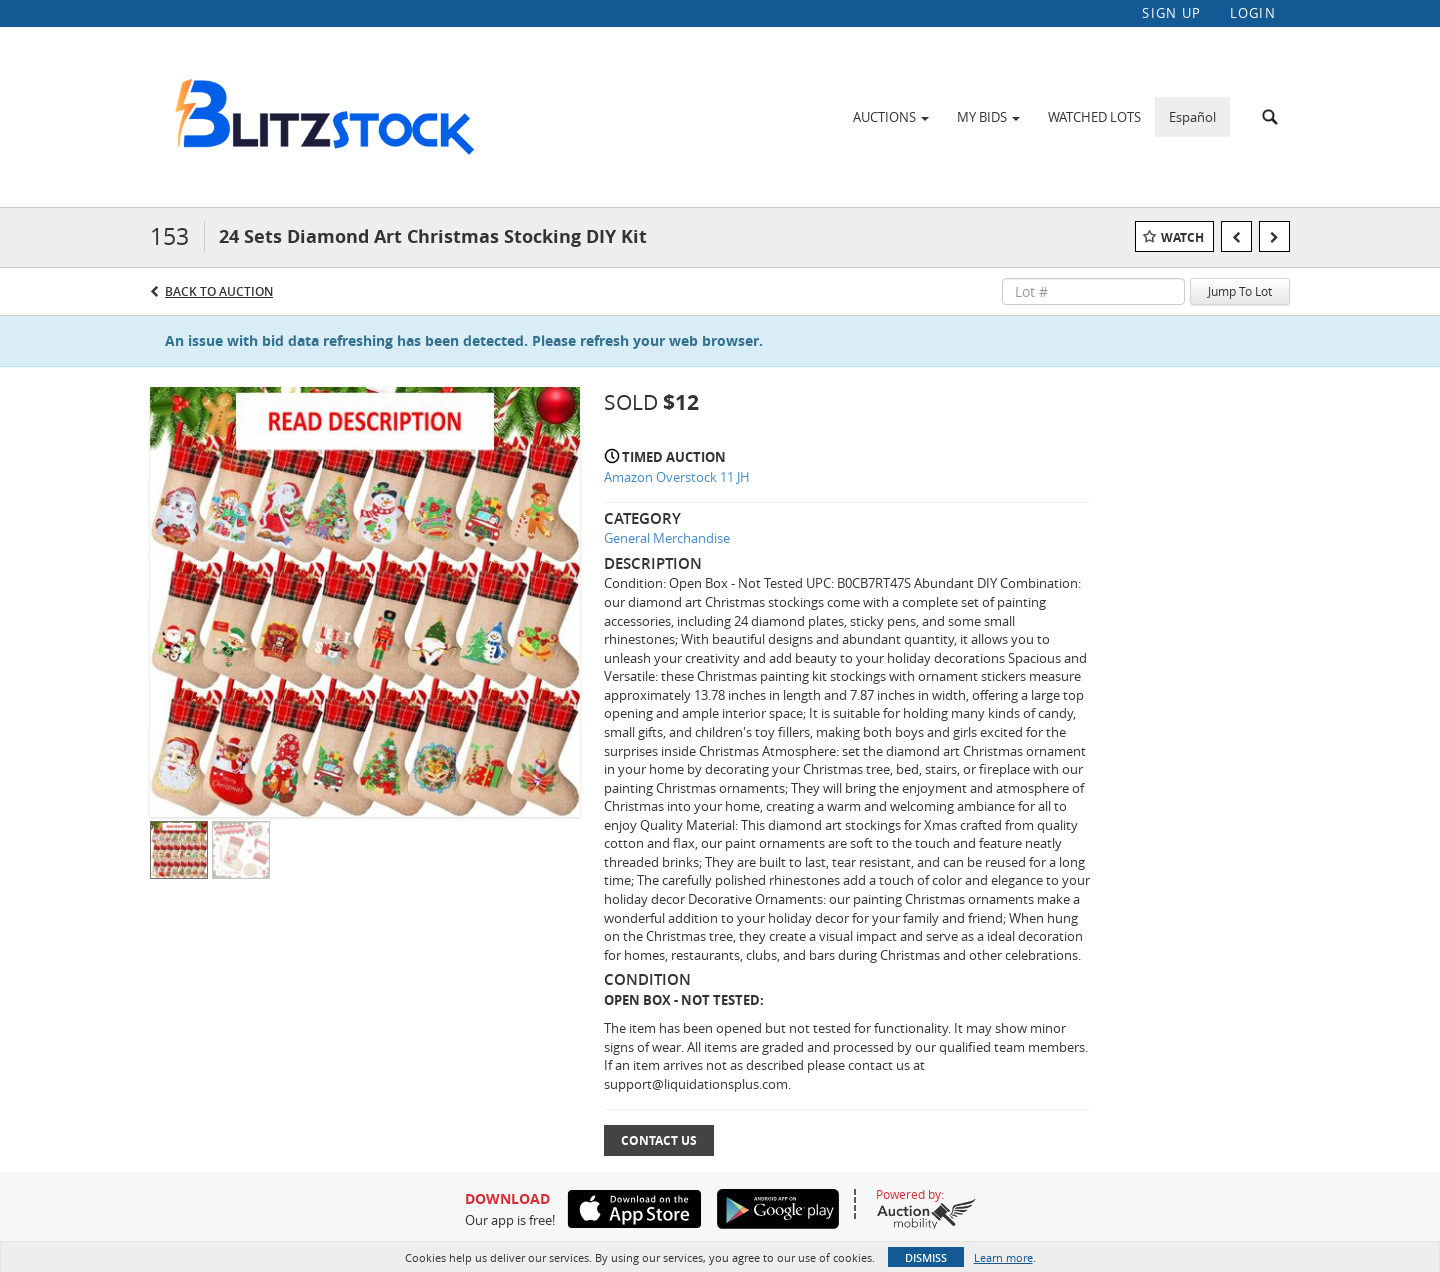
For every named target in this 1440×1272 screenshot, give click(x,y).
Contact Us (659, 1141)
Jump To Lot (1240, 293)
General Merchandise (667, 540)
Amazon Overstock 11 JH (677, 479)
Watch (1182, 238)
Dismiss (926, 1257)
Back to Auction (219, 292)
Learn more (1003, 1257)
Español (1192, 117)
